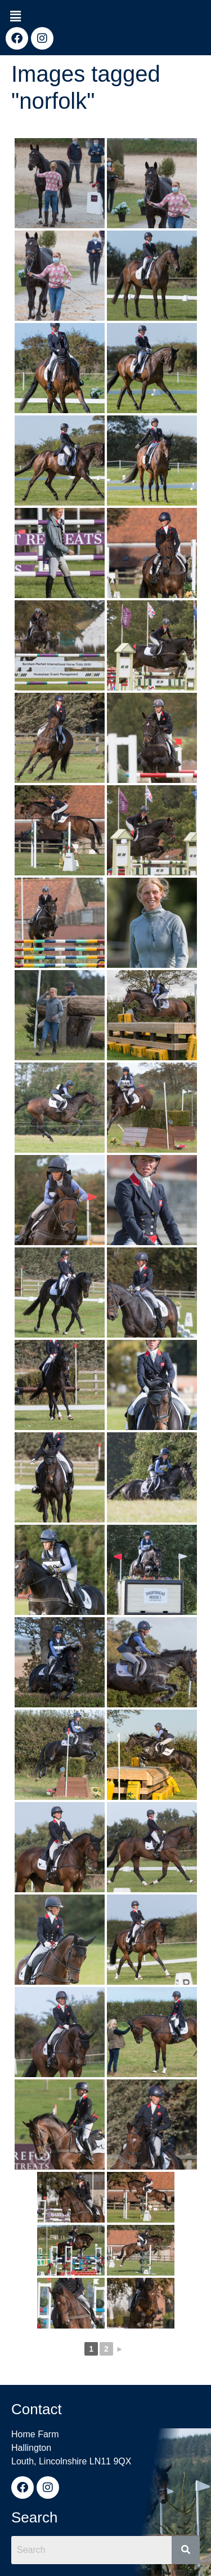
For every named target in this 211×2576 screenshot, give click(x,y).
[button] (15, 16)
